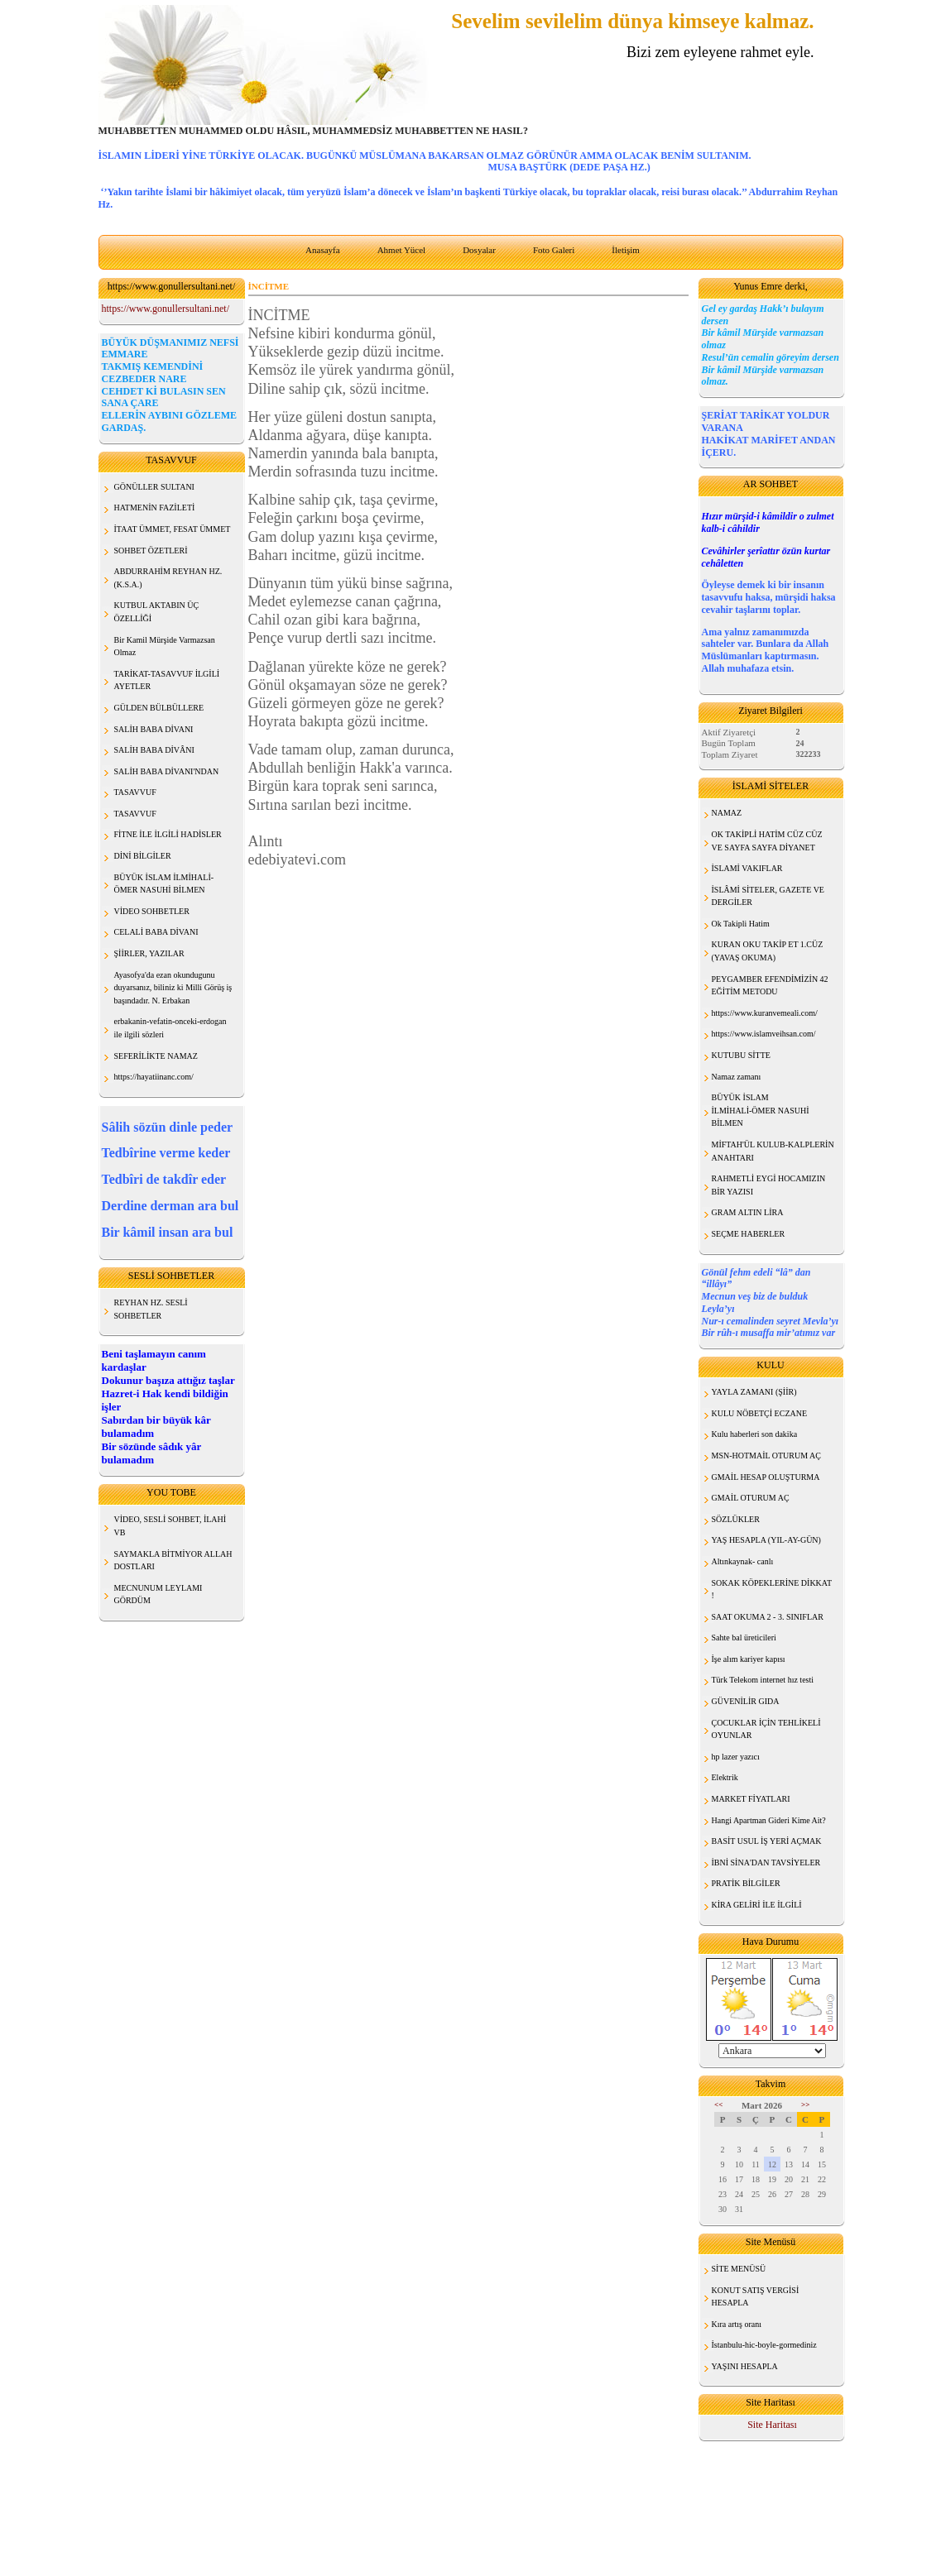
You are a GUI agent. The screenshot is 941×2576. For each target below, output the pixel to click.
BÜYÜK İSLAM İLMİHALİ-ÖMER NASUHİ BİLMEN (760, 1110)
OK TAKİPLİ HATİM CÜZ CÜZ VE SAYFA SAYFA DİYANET (767, 841)
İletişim (626, 250)
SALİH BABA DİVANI (154, 729)
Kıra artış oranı (737, 2324)
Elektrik (725, 1777)
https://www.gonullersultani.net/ (166, 308)
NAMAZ (727, 812)
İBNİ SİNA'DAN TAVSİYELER (766, 1862)
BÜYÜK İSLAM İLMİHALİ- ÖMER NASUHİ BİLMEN (164, 884)
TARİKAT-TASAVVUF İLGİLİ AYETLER (167, 680)
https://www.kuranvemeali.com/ (765, 1012)
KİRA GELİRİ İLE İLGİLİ (757, 1904)
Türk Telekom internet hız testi (763, 1679)
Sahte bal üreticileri (744, 1637)
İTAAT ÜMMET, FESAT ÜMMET (172, 529)
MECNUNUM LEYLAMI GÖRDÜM (158, 1594)
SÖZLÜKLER (736, 1519)
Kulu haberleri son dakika (755, 1434)
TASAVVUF (135, 792)
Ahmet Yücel (401, 250)
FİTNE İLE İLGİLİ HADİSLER (168, 834)
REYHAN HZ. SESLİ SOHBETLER (151, 1309)
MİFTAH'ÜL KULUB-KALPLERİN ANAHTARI (773, 1151)
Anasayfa (322, 250)
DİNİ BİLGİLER (142, 855)
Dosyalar (479, 250)
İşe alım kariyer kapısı (748, 1659)
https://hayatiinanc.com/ (154, 1076)
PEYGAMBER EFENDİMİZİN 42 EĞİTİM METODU (770, 985)
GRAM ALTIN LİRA (748, 1212)
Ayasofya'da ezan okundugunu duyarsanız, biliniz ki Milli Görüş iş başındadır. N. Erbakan (173, 987)
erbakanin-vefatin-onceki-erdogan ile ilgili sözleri (170, 1028)
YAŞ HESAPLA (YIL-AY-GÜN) (766, 1539)
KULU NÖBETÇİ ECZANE (760, 1413)
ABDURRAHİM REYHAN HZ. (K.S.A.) (168, 578)
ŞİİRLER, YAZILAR (149, 953)
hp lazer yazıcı (736, 1756)
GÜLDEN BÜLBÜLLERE (159, 707)
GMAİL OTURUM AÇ (751, 1497)
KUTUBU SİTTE (741, 1055)
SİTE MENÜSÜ (739, 2268)
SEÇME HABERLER (748, 1233)
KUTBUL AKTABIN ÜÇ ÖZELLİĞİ (156, 612)
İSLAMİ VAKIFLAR (747, 868)
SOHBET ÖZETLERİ (151, 550)
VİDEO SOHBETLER (152, 911)
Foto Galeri (553, 250)
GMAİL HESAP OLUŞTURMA (766, 1477)
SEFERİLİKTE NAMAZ (156, 1056)
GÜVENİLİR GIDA (746, 1701)
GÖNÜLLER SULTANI (154, 486)
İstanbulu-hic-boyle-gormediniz (764, 2344)
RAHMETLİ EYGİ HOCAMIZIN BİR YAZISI (769, 1185)
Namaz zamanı (736, 1076)
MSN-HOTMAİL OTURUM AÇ (766, 1455)
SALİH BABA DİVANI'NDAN (166, 771)
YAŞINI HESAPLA (745, 2366)
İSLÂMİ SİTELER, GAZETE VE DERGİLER (768, 896)
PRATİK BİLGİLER (746, 1883)
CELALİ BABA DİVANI (156, 931)
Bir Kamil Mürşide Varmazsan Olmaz (164, 646)
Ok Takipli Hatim (741, 923)
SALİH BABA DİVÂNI (154, 749)
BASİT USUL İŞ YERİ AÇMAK (767, 1841)
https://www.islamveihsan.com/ (764, 1033)
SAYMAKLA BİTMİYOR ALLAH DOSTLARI (173, 1560)
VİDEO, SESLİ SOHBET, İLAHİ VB (170, 1526)
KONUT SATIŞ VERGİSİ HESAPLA (755, 2297)
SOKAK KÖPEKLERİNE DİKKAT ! (772, 1589)
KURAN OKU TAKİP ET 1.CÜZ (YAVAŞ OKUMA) (767, 951)
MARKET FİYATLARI (751, 1798)
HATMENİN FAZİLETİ (154, 507)
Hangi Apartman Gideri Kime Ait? (769, 1820)
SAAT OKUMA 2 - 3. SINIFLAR (767, 1616)
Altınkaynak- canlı (743, 1561)
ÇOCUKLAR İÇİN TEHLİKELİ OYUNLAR (766, 1729)
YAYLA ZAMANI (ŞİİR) (754, 1391)
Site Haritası (772, 2424)
